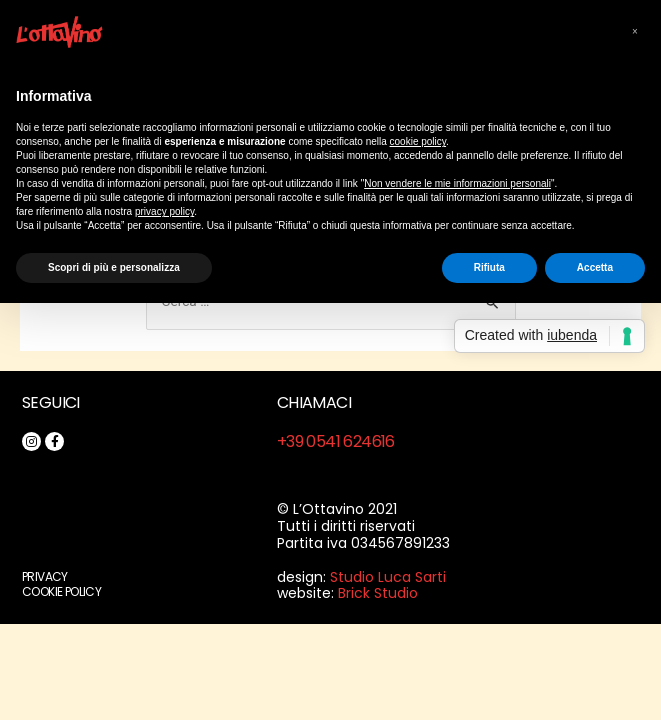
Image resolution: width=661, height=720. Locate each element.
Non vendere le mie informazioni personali (457, 183)
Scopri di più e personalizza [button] (114, 267)
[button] (635, 32)
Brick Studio (378, 593)
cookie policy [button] (418, 141)
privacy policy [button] (164, 211)
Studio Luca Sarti (388, 577)
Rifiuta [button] (489, 267)
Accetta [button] (595, 267)
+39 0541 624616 (336, 441)
